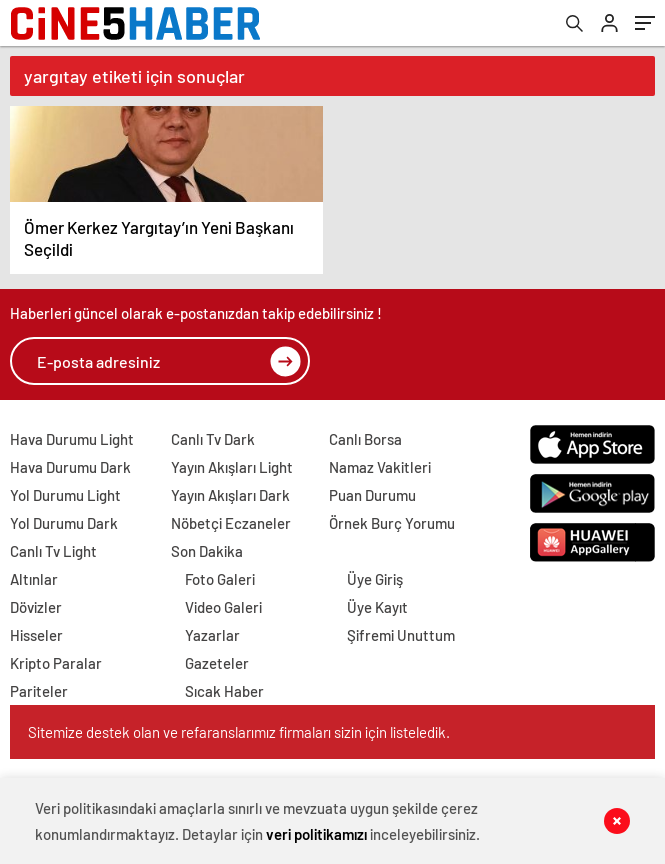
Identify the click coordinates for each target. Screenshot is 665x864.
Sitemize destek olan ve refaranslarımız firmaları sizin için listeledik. (239, 732)
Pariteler (39, 691)
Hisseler (36, 635)
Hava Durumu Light (72, 439)
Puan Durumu (372, 495)
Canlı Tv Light (53, 551)
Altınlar (34, 579)
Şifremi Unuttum (401, 635)
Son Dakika (207, 551)
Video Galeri (223, 607)
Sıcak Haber (224, 691)
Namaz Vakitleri (380, 467)
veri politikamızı (316, 834)
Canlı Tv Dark (213, 439)
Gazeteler (217, 663)
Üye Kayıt (377, 607)
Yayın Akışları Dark (230, 495)
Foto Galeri (220, 579)
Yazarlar (212, 635)
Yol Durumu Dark (64, 523)
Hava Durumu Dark (70, 467)
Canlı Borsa (365, 439)
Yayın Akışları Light (232, 467)
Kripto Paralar (56, 663)
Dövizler (36, 607)
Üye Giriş (375, 579)
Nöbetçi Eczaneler (231, 523)
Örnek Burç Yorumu (392, 523)
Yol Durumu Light (65, 495)
